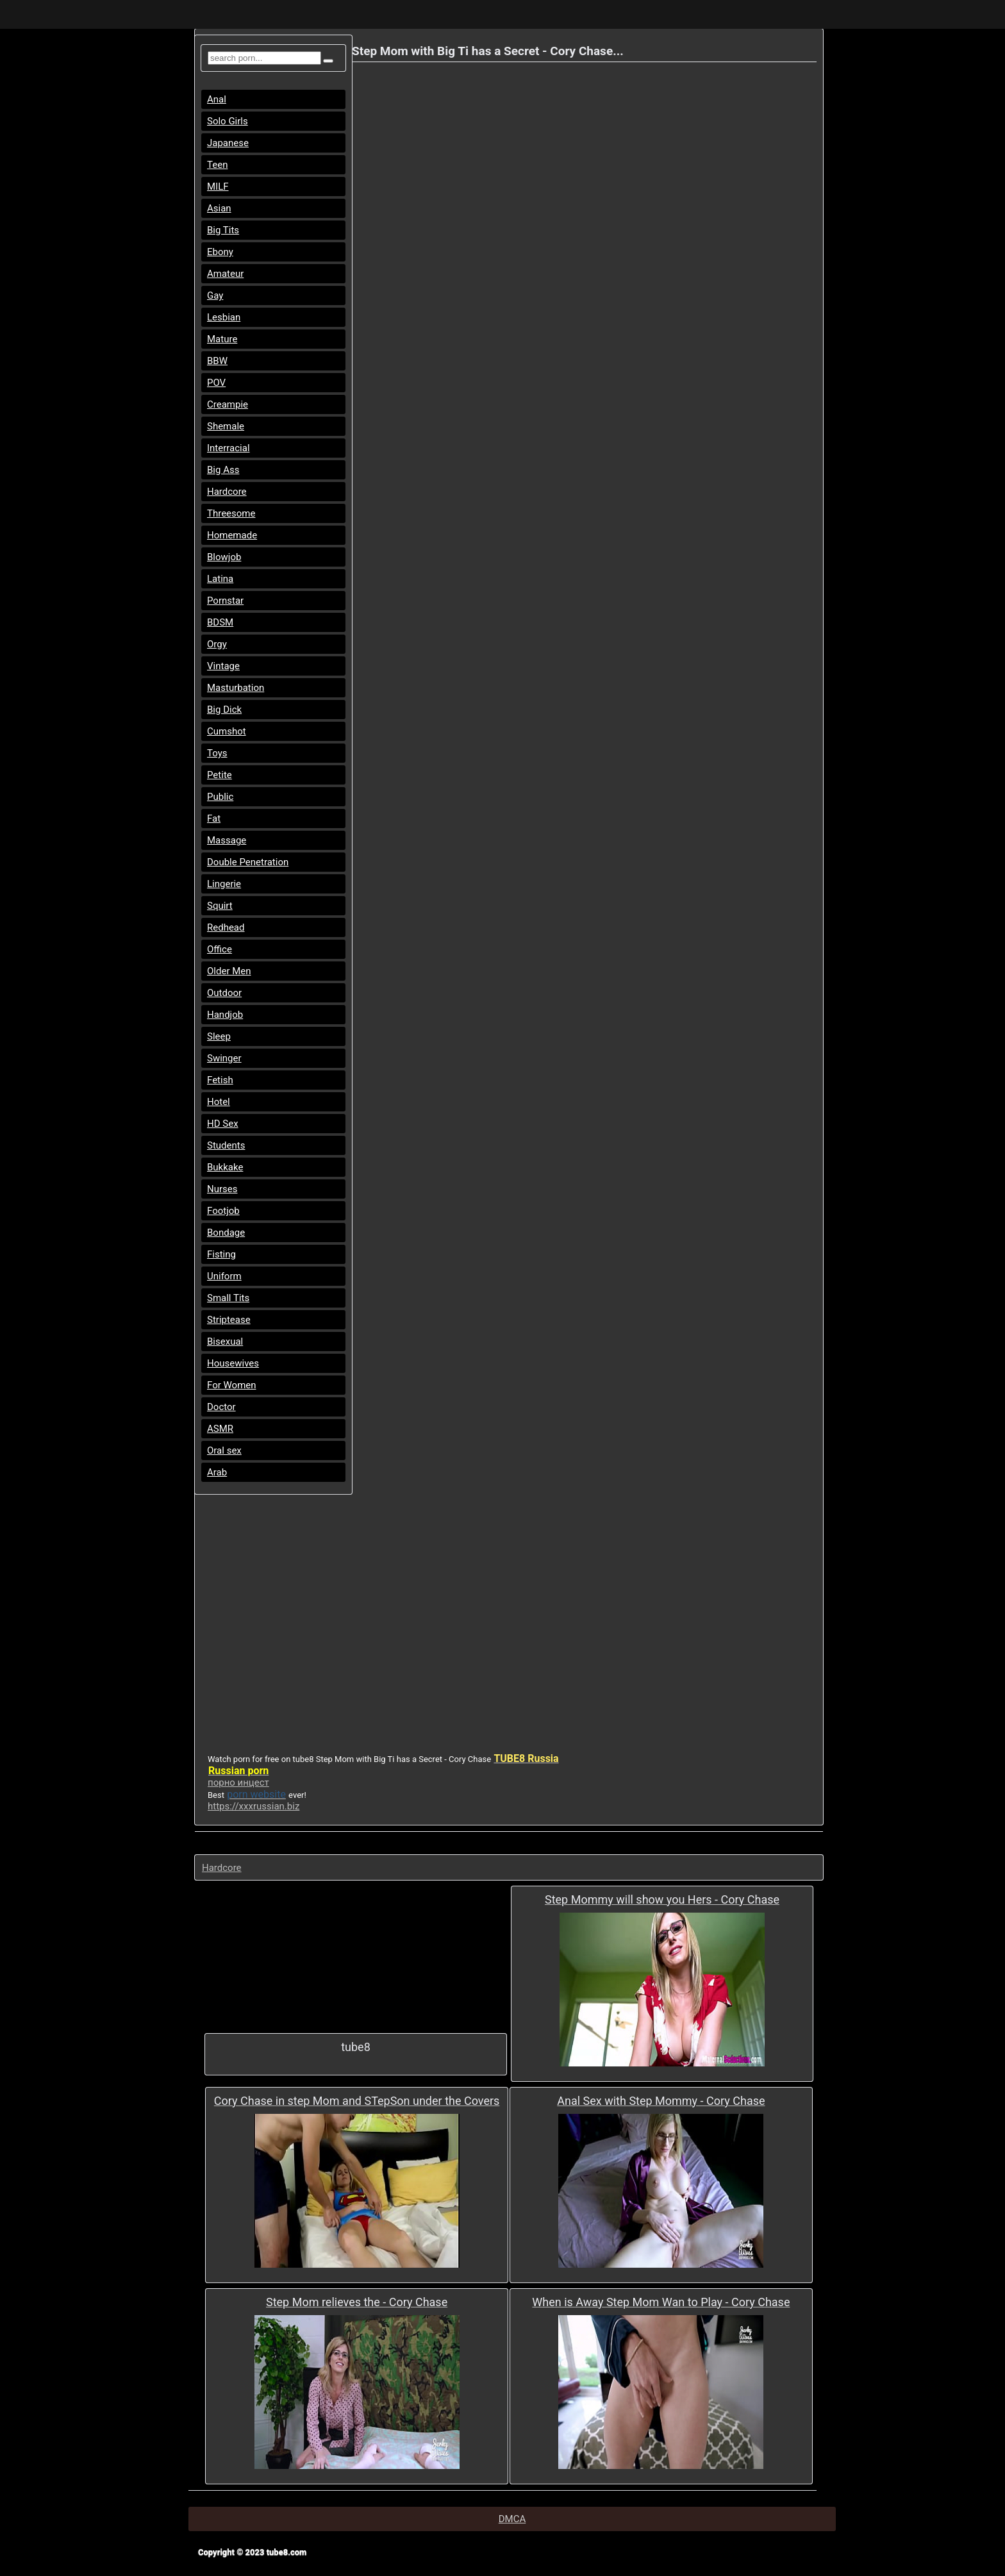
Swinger (224, 1058)
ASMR (220, 1428)
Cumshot (226, 731)
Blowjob (224, 557)
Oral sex (224, 1450)
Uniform (224, 1276)
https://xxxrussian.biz (253, 1806)
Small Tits (228, 1298)
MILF (218, 186)
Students (226, 1145)
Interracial (228, 448)
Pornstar (225, 600)
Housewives (233, 1363)
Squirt (220, 905)
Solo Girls (227, 121)
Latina (220, 579)
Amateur (225, 273)
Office (219, 949)
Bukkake (225, 1167)
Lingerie (224, 884)
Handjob (225, 1014)
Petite (219, 775)
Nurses (222, 1189)
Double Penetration (247, 862)
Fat (213, 818)
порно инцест (238, 1782)
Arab (217, 1472)
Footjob (223, 1211)
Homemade (232, 535)
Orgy (217, 644)
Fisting (221, 1254)
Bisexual (225, 1341)
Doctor (221, 1407)
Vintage (223, 666)
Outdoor (224, 993)
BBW (217, 361)
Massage (226, 840)
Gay (215, 295)
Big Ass (223, 470)
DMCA (512, 2519)
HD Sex (222, 1123)
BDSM (220, 622)
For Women (231, 1385)
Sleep (219, 1036)
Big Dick (224, 709)
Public (220, 796)
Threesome (231, 513)
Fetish (220, 1080)
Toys (217, 753)
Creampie (227, 404)
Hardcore (227, 491)
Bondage (226, 1232)
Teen (217, 164)
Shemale (225, 426)
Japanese (228, 143)
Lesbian (223, 317)
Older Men (229, 971)
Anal (216, 99)
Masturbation (235, 688)
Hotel (218, 1102)
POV (216, 382)
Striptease (229, 1319)
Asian (219, 208)
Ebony (220, 252)
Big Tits (223, 230)
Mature (222, 339)
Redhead (226, 927)
